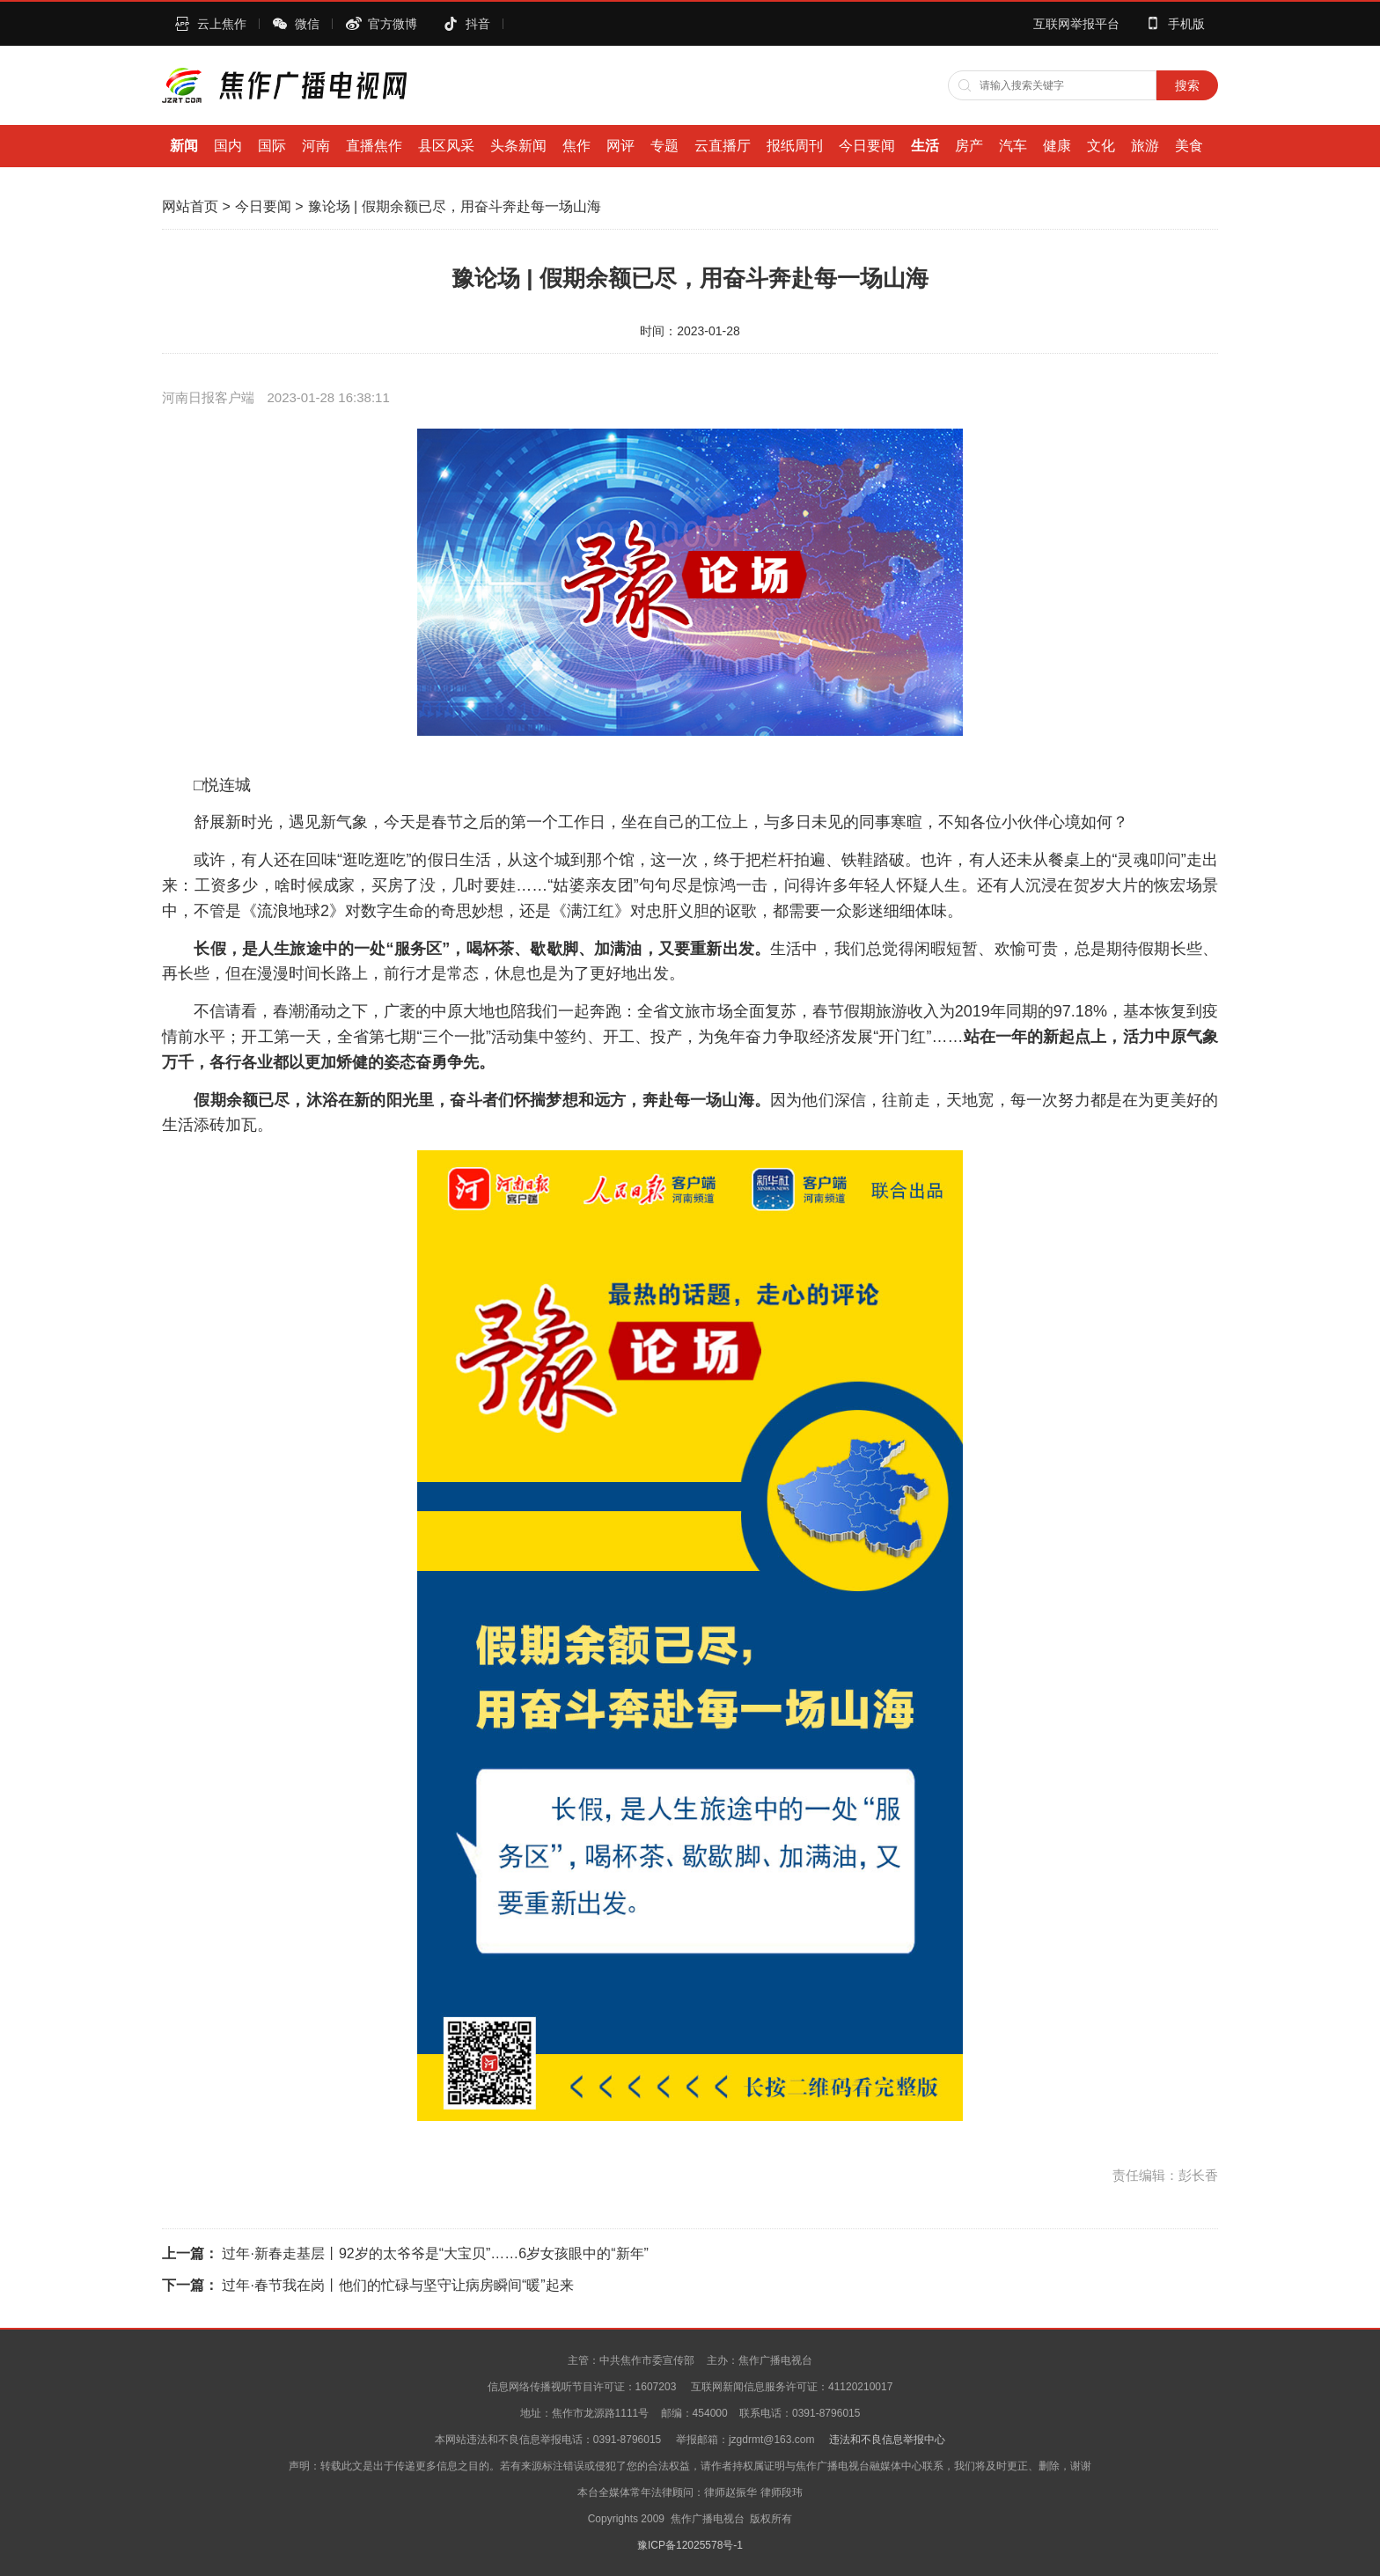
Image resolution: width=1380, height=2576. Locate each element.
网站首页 (190, 206)
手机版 (1186, 24)
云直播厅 (722, 145)
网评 (620, 145)
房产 (969, 145)
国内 (228, 145)
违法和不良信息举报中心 (887, 2439)
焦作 (576, 145)
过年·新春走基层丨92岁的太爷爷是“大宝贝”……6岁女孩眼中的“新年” (435, 2253)
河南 (316, 145)
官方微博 (392, 24)
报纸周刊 (795, 145)
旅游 (1145, 145)
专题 (664, 145)
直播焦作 (374, 145)
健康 (1057, 145)
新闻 (184, 145)
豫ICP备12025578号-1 (690, 2545)
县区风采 (446, 145)
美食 (1189, 145)
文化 (1101, 145)
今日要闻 (867, 145)
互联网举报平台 (1076, 24)
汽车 (1013, 145)
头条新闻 (518, 145)
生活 (925, 145)
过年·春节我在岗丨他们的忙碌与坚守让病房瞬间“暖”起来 (397, 2285)
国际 (272, 145)
